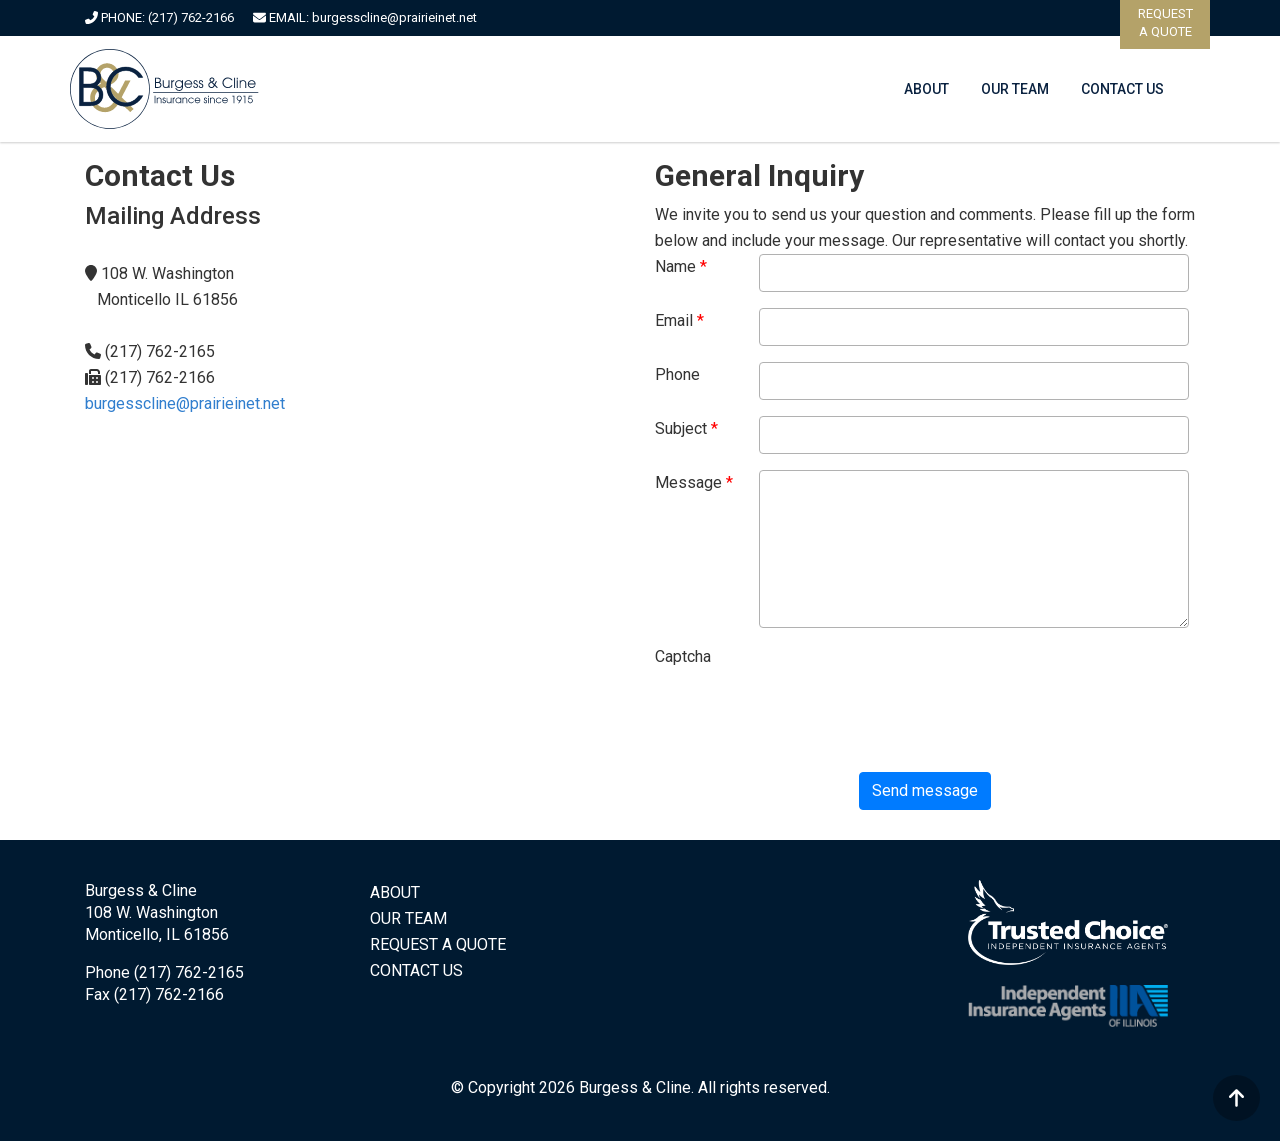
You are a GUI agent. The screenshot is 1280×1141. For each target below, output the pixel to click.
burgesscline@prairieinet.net (394, 17)
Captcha (683, 656)
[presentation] (807, 717)
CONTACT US (1122, 89)
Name (675, 266)
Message (688, 482)
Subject (681, 428)
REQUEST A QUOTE (438, 944)
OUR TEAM (1015, 89)
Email (674, 320)
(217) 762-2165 (189, 972)
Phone (677, 374)
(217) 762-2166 (191, 17)
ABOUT (926, 89)
